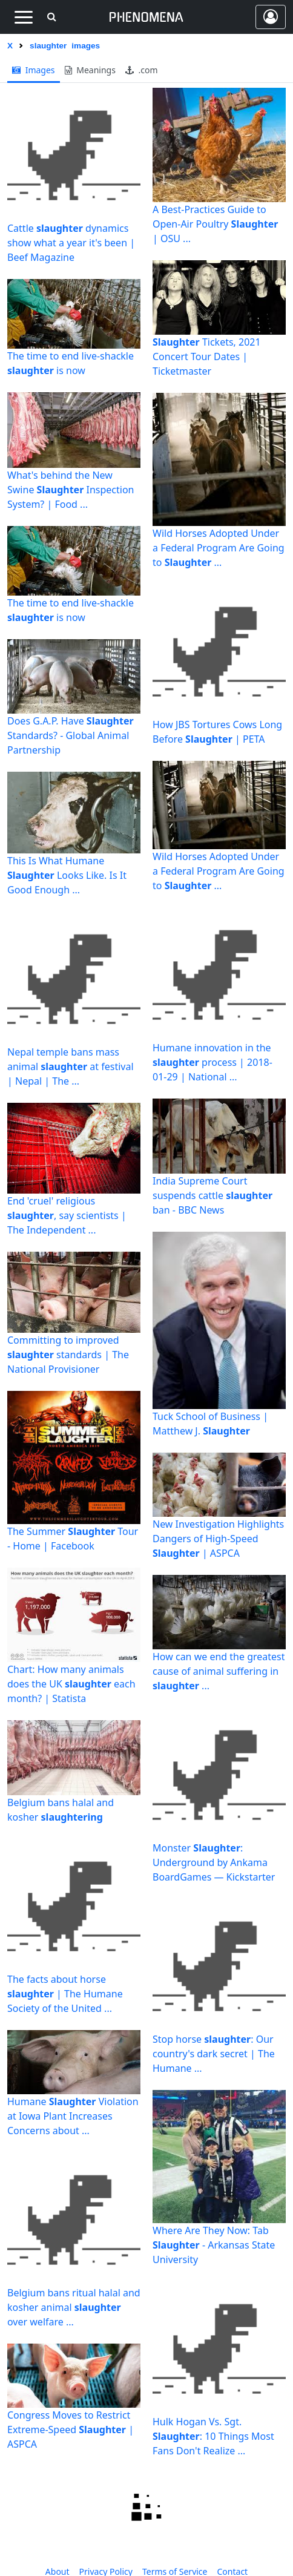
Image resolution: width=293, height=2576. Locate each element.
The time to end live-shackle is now (70, 363)
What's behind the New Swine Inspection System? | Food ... (70, 489)
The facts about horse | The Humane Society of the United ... (65, 1994)
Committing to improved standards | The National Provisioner (68, 1354)
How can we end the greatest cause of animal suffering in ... (219, 1671)
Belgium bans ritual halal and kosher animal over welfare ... (73, 2307)
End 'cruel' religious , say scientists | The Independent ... (67, 1215)
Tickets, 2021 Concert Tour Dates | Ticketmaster (207, 356)
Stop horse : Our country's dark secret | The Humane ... (214, 2053)
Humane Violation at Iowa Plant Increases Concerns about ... (73, 2116)
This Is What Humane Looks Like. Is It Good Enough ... (67, 875)
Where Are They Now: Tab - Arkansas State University (214, 2245)
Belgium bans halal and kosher (60, 1810)
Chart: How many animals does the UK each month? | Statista (71, 1684)
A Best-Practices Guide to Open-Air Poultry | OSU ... (215, 224)
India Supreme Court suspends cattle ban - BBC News (212, 1195)
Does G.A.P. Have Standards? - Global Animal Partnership (70, 735)
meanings (90, 70)
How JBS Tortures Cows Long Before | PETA (217, 732)
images (33, 70)
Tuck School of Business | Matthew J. (210, 1424)
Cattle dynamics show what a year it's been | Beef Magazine (71, 243)
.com (141, 70)
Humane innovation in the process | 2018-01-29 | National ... (212, 1062)
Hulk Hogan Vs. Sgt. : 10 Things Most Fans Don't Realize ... (213, 2436)
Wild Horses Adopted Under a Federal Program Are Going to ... (219, 548)
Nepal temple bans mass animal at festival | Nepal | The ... (70, 1066)
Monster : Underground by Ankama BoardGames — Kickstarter (214, 1862)
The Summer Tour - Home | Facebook (72, 1538)
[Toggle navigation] (23, 17)
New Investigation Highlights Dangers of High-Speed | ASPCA (218, 1538)
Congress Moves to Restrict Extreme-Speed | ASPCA (70, 2429)
